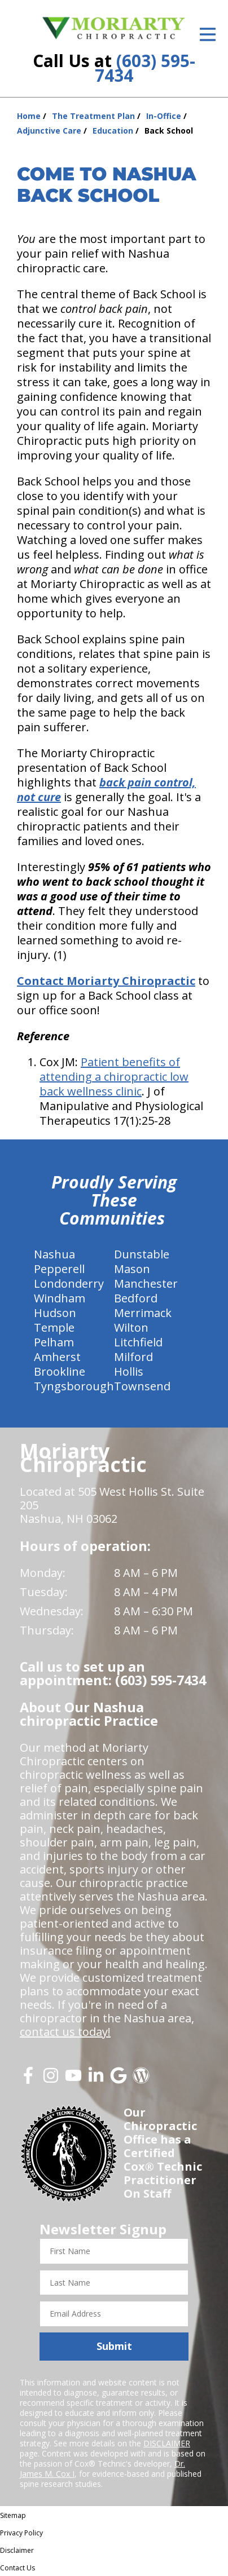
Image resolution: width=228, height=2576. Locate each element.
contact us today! (65, 2031)
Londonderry (69, 1283)
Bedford (135, 1298)
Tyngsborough (74, 1386)
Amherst (57, 1356)
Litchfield (138, 1342)
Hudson (55, 1312)
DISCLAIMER (166, 2443)
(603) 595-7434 (145, 68)
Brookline (59, 1371)
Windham (59, 1298)
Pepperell (59, 1268)
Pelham (54, 1342)
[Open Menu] (208, 34)
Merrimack (143, 1312)
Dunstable (141, 1254)
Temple (54, 1327)
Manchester (146, 1283)
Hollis (128, 1371)
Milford (133, 1356)
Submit (114, 2346)
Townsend (142, 1386)
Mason (132, 1268)
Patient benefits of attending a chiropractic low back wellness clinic (114, 1076)
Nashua (54, 1254)
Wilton (131, 1327)
